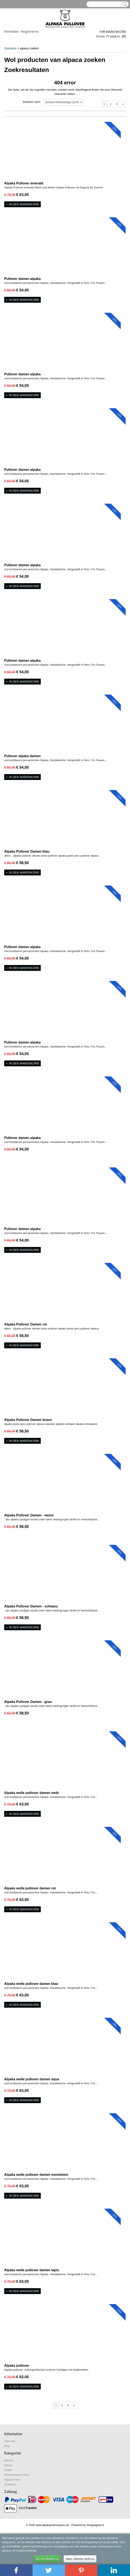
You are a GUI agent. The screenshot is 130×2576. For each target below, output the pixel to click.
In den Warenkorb (24, 204)
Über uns (9, 2441)
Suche (124, 4)
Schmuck (9, 2484)
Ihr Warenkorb (113, 31)
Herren (8, 2465)
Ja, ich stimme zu (47, 2559)
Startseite (10, 48)
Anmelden (11, 31)
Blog (7, 2445)
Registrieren (30, 31)
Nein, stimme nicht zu (80, 2559)
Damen (8, 2460)
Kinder (8, 2470)
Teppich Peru (12, 2479)
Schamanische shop (16, 2474)
